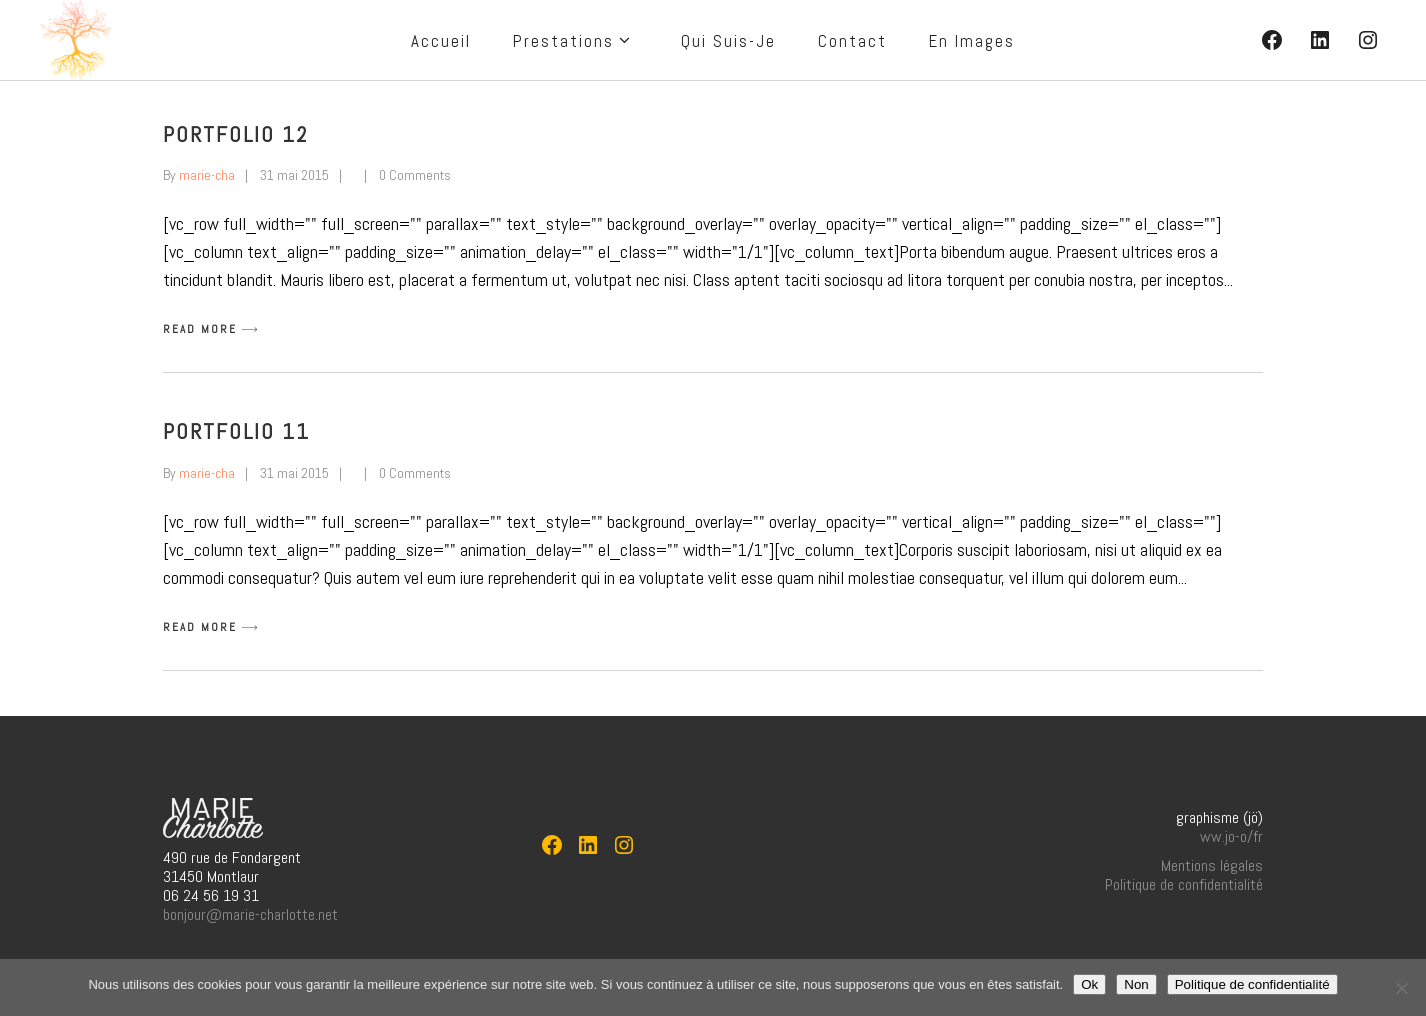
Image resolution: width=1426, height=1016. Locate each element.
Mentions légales (1212, 865)
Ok (1089, 984)
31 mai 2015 (294, 175)
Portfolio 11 (236, 431)
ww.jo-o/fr (1231, 836)
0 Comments (415, 175)
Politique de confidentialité (1184, 884)
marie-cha (207, 175)
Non (1136, 984)
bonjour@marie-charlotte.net (250, 914)
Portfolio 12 (236, 134)
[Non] (1401, 988)
